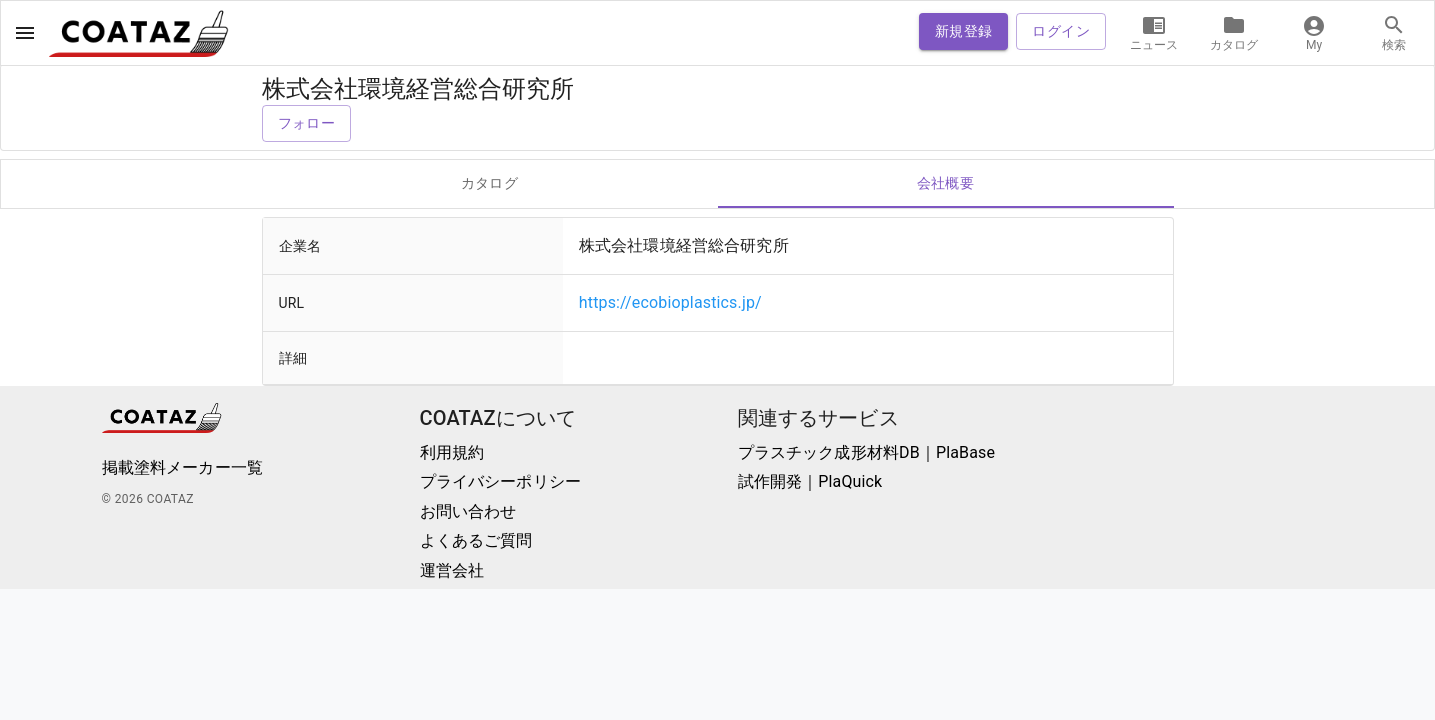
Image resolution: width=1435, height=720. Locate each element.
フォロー (307, 123)
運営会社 (452, 570)
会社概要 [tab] (946, 184)
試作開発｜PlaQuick (810, 481)
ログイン (1061, 31)
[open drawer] (25, 33)
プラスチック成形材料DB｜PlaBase (867, 452)
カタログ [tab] (490, 184)
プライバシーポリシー (501, 481)
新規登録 (964, 31)
